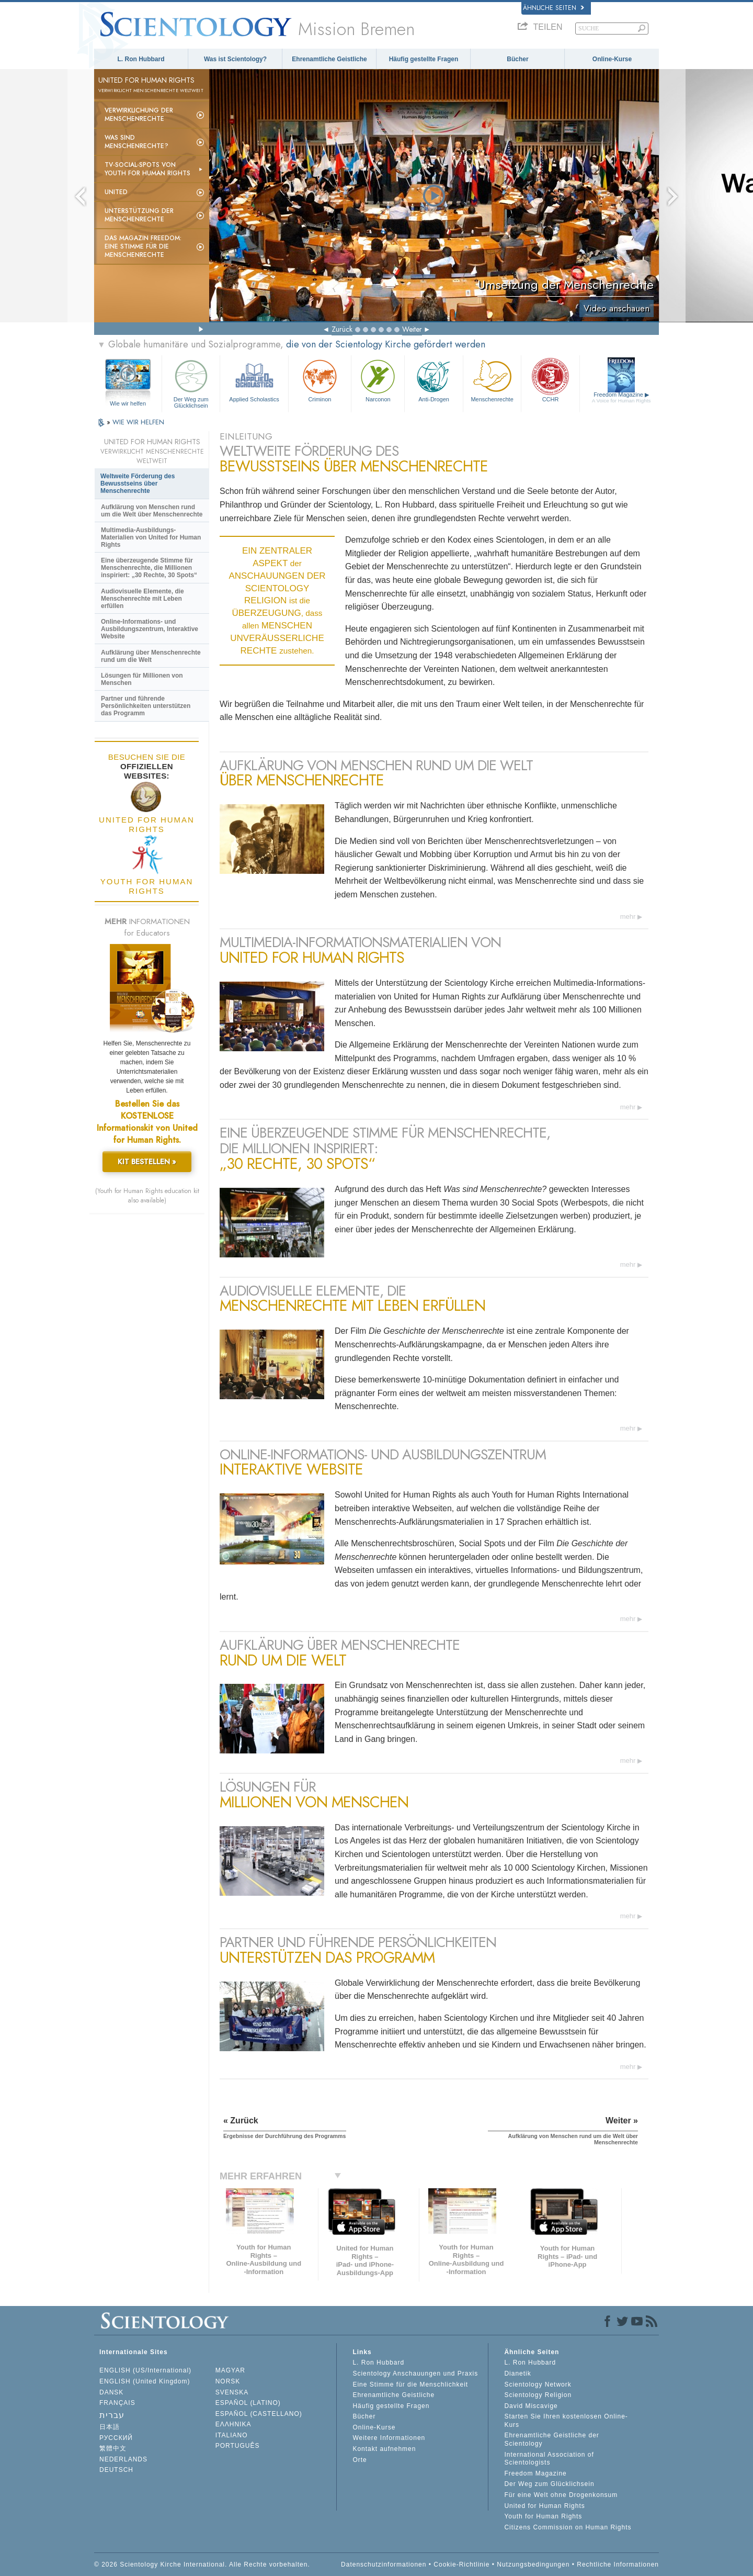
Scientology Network (537, 2384)
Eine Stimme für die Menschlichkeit (410, 2384)
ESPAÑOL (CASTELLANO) (258, 2413)
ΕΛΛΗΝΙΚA (233, 2424)
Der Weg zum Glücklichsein (191, 382)
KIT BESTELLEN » (147, 1161)
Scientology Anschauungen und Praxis (415, 2373)
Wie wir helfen (128, 403)
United (116, 192)
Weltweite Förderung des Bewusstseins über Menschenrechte (137, 483)
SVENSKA (232, 2392)
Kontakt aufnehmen (384, 2449)
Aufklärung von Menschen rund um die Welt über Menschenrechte (152, 510)
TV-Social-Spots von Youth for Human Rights (147, 169)
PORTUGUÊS (237, 2445)
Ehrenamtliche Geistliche (329, 59)
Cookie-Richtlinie (461, 2564)
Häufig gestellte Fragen (424, 59)
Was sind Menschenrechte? (136, 142)
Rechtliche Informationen (618, 2564)
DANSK (111, 2392)
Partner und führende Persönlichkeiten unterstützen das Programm (145, 706)
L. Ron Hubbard (141, 59)
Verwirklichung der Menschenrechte (139, 114)
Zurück (342, 329)
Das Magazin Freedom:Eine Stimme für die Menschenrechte (143, 246)
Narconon (378, 379)
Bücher (517, 59)
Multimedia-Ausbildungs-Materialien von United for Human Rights (151, 537)
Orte (359, 2459)
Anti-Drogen (433, 379)
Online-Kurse (612, 59)
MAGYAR (230, 2370)
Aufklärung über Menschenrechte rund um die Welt (151, 656)
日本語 (109, 2427)
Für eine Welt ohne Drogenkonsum (561, 2495)
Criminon (320, 379)
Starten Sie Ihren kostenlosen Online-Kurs (566, 2420)
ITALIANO (231, 2435)
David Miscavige (530, 2406)
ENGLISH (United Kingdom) (144, 2381)
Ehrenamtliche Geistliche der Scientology (551, 2439)
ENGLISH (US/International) (145, 2370)
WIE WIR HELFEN (138, 422)
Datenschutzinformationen (383, 2564)
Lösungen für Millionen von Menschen (142, 679)
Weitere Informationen (388, 2438)
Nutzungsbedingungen (533, 2564)
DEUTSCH (116, 2469)
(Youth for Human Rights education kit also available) (147, 1195)
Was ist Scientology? (235, 59)
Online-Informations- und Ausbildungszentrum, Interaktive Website (149, 629)
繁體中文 (113, 2448)
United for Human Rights (544, 2506)
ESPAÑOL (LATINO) (248, 2402)
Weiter (412, 329)
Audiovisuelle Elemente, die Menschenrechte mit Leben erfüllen (142, 599)
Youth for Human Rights (543, 2516)
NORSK (228, 2381)
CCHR (550, 379)
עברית (111, 2415)
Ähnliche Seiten (553, 8)
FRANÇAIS (117, 2402)
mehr (628, 916)
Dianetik (517, 2373)
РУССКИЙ (116, 2438)
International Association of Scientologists (549, 2459)
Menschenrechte (492, 379)
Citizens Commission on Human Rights (567, 2527)
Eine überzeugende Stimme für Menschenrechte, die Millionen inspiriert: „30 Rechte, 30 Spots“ (149, 568)
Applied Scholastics (254, 379)
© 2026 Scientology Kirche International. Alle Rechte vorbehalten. (202, 2564)
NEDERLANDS (123, 2459)
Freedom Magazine (621, 397)
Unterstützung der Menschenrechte (139, 215)
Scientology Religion (538, 2395)
